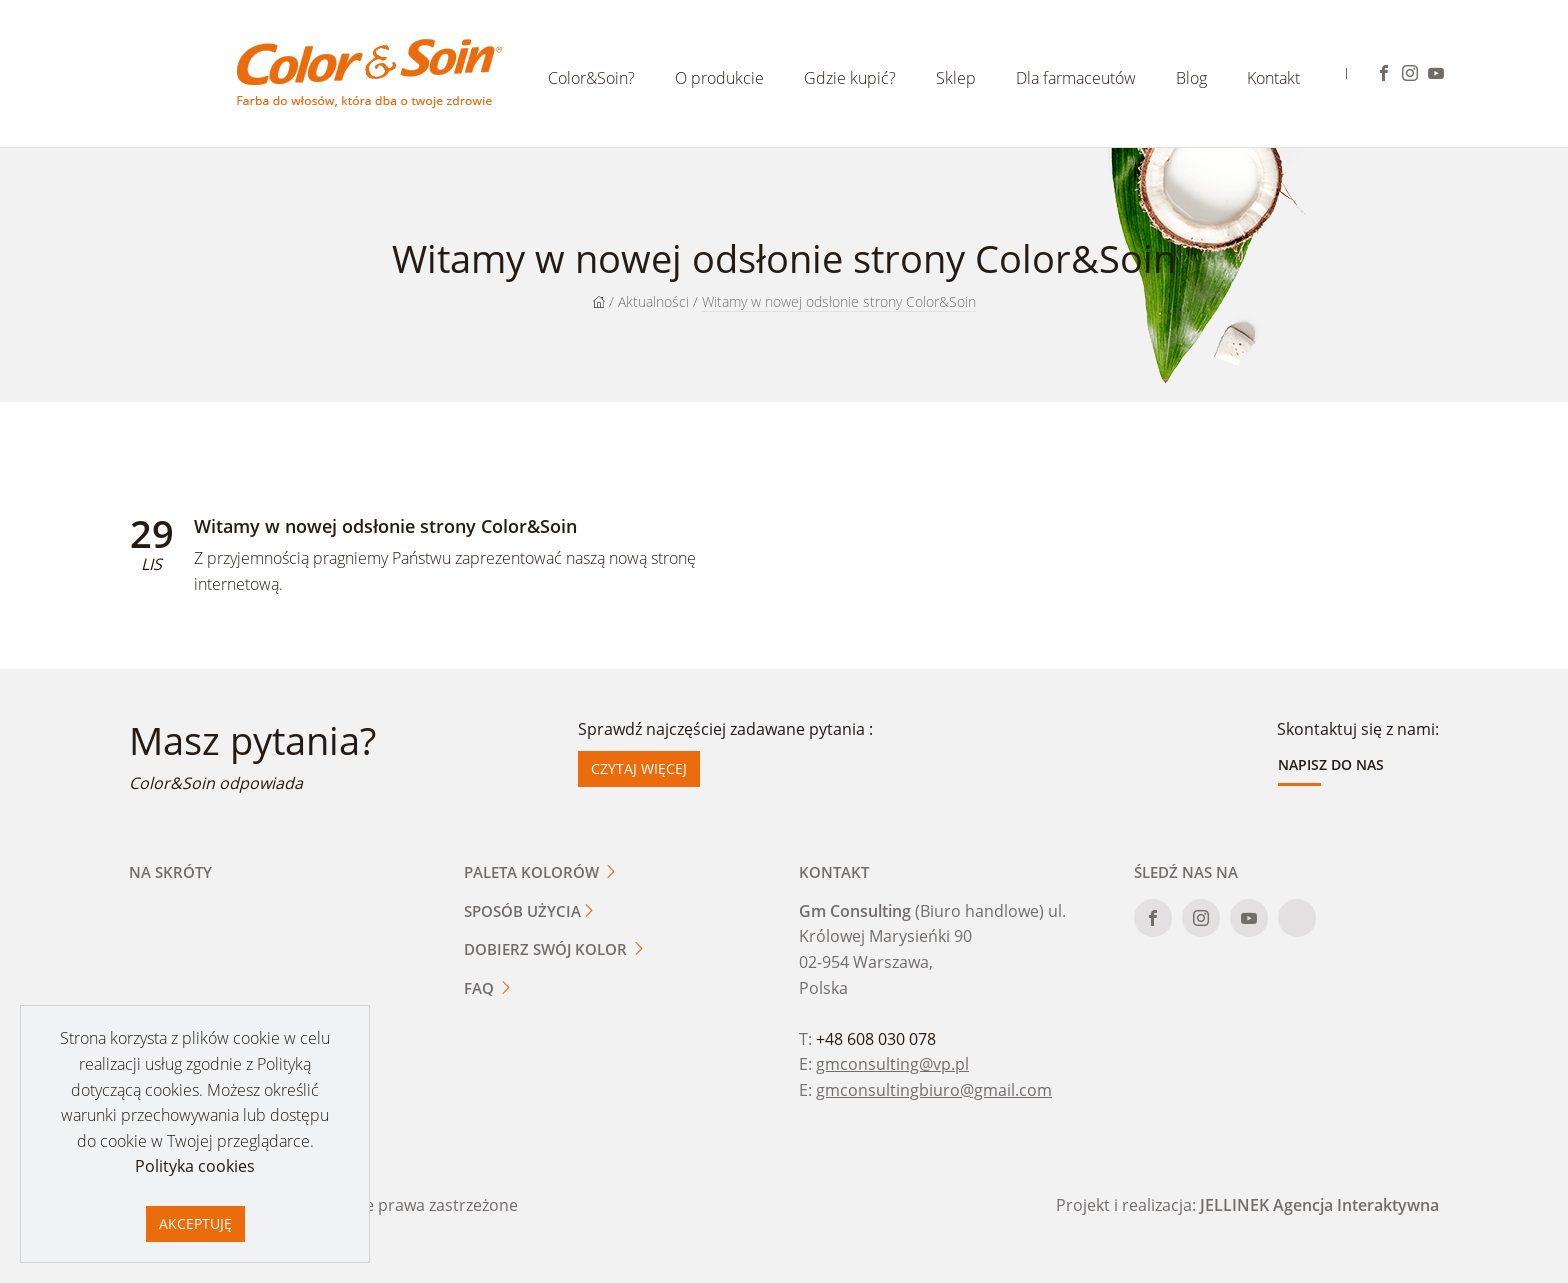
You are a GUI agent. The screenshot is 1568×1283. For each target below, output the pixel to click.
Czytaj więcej (639, 768)
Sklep (956, 78)
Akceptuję (195, 1223)
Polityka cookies (195, 1166)
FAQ (488, 988)
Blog (1191, 78)
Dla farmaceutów (1076, 78)
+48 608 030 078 (876, 1039)
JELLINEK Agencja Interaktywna (1319, 1205)
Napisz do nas (1331, 764)
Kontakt (1273, 78)
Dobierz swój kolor (555, 949)
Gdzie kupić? (850, 78)
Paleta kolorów (541, 872)
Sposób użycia (530, 911)
